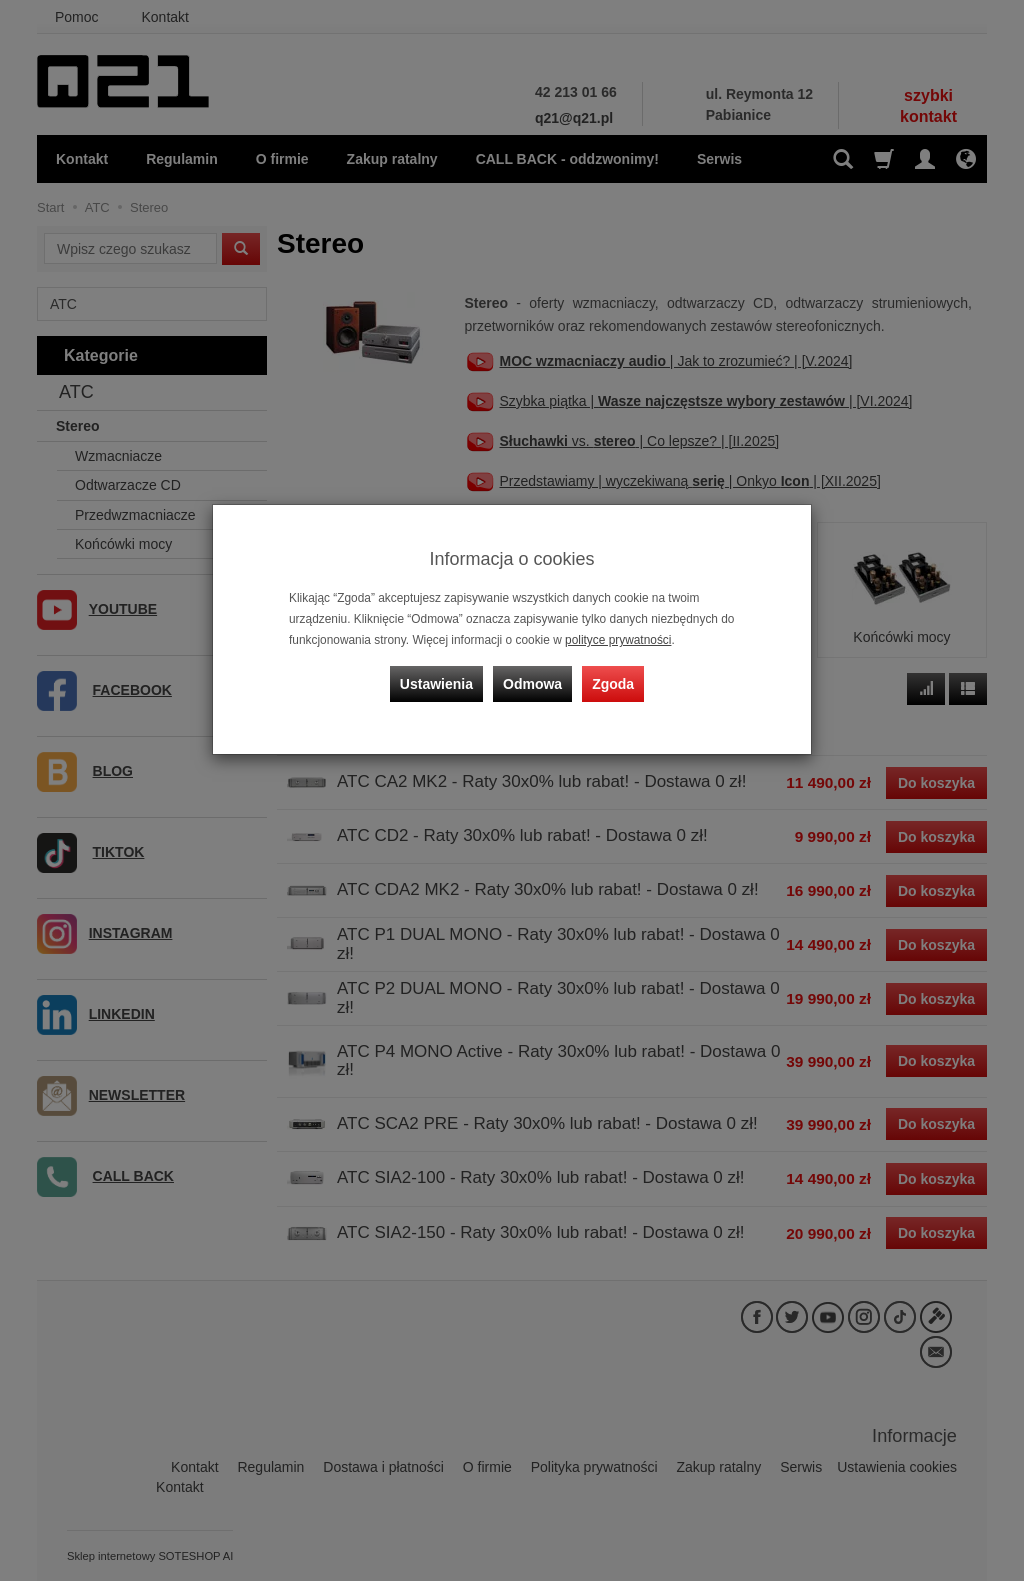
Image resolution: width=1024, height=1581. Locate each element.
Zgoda (613, 684)
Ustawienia (436, 684)
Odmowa (532, 684)
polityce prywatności (618, 640)
